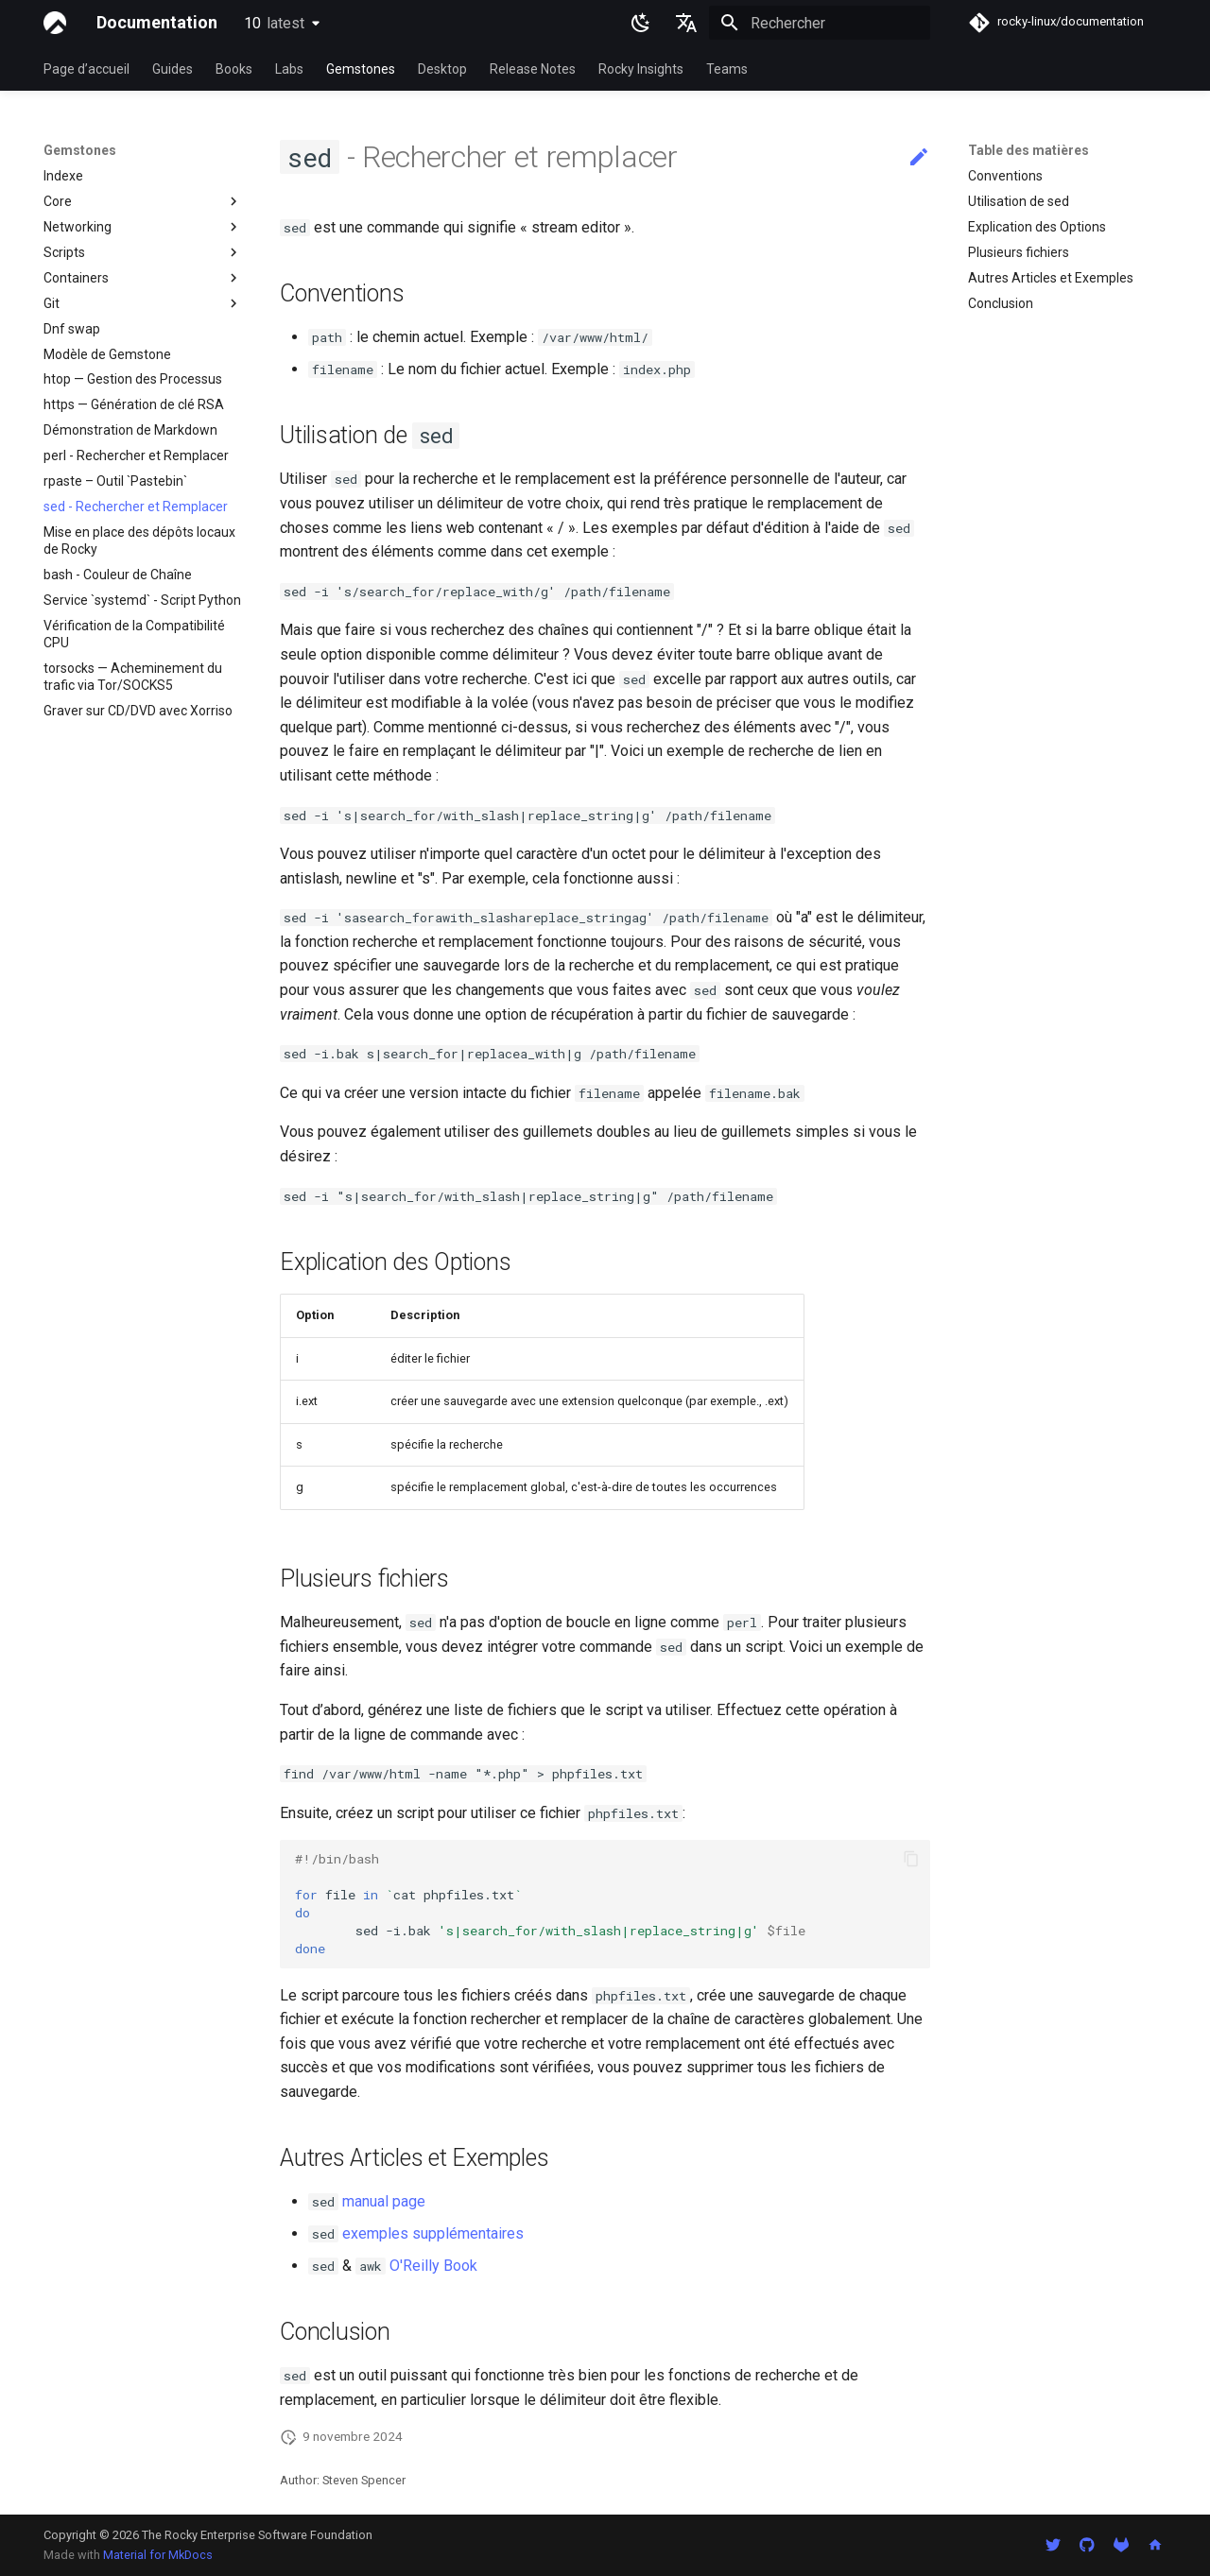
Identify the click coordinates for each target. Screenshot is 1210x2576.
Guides (172, 69)
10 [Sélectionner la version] (274, 23)
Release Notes (533, 69)
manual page (383, 2201)
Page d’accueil (86, 69)
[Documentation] (55, 23)
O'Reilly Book (433, 2266)
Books (234, 69)
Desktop (442, 69)
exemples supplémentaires (433, 2233)
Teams (727, 69)
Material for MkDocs (158, 2555)
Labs (289, 69)
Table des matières (1028, 150)
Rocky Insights (640, 69)
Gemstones (360, 69)
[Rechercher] (819, 23)
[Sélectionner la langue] (686, 23)
